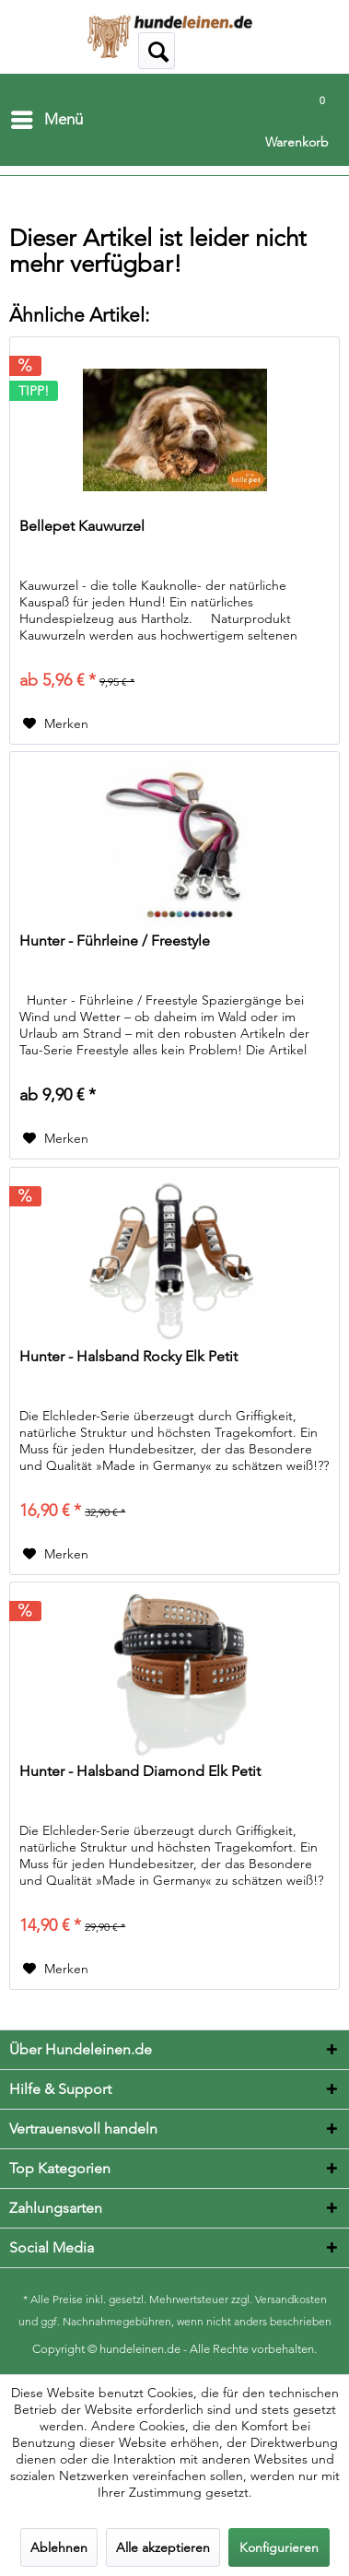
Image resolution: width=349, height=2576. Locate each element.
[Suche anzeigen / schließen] (156, 50)
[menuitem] (46, 119)
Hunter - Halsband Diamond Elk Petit (140, 1771)
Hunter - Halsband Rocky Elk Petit (128, 1356)
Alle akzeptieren (163, 2547)
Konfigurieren (279, 2547)
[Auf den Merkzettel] (55, 723)
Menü (47, 116)
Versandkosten (291, 2299)
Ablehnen (58, 2547)
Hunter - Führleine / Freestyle (114, 940)
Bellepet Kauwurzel (82, 526)
